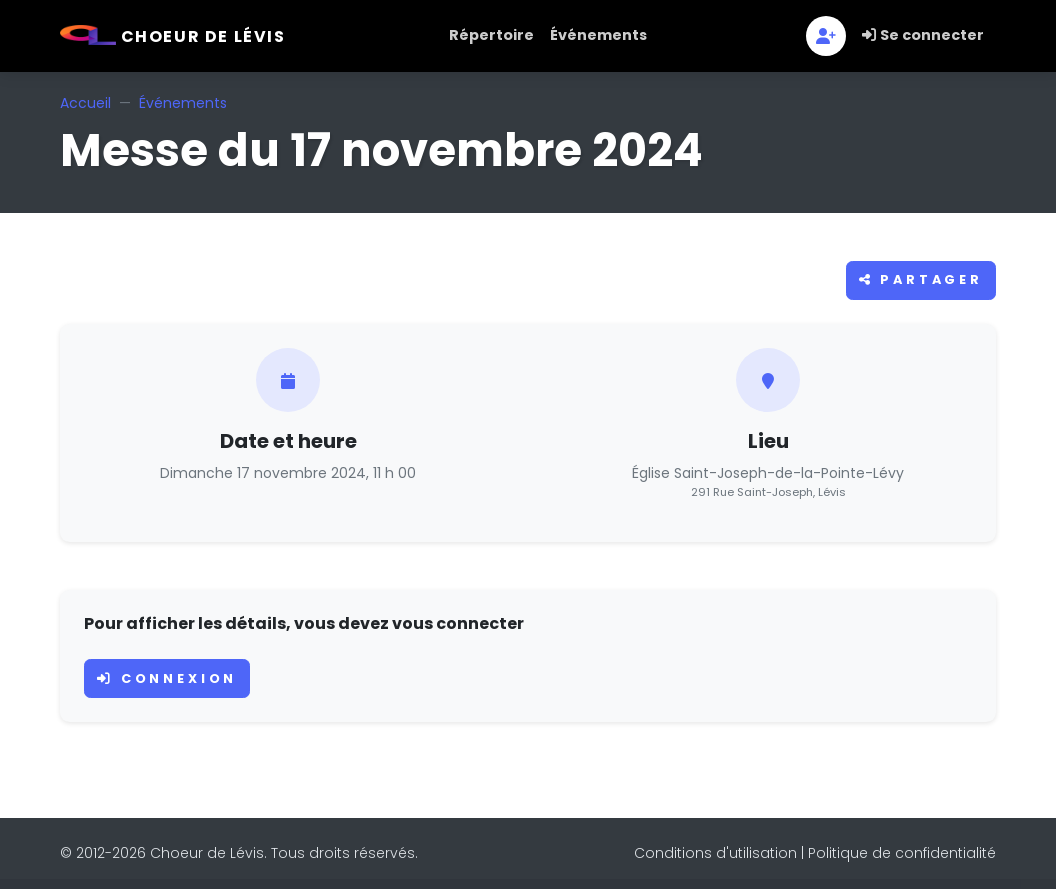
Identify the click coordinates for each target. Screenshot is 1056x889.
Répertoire (491, 35)
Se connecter (923, 35)
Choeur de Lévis (173, 36)
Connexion (167, 678)
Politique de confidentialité (902, 853)
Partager (921, 279)
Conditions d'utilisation (715, 853)
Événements (598, 35)
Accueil (85, 103)
